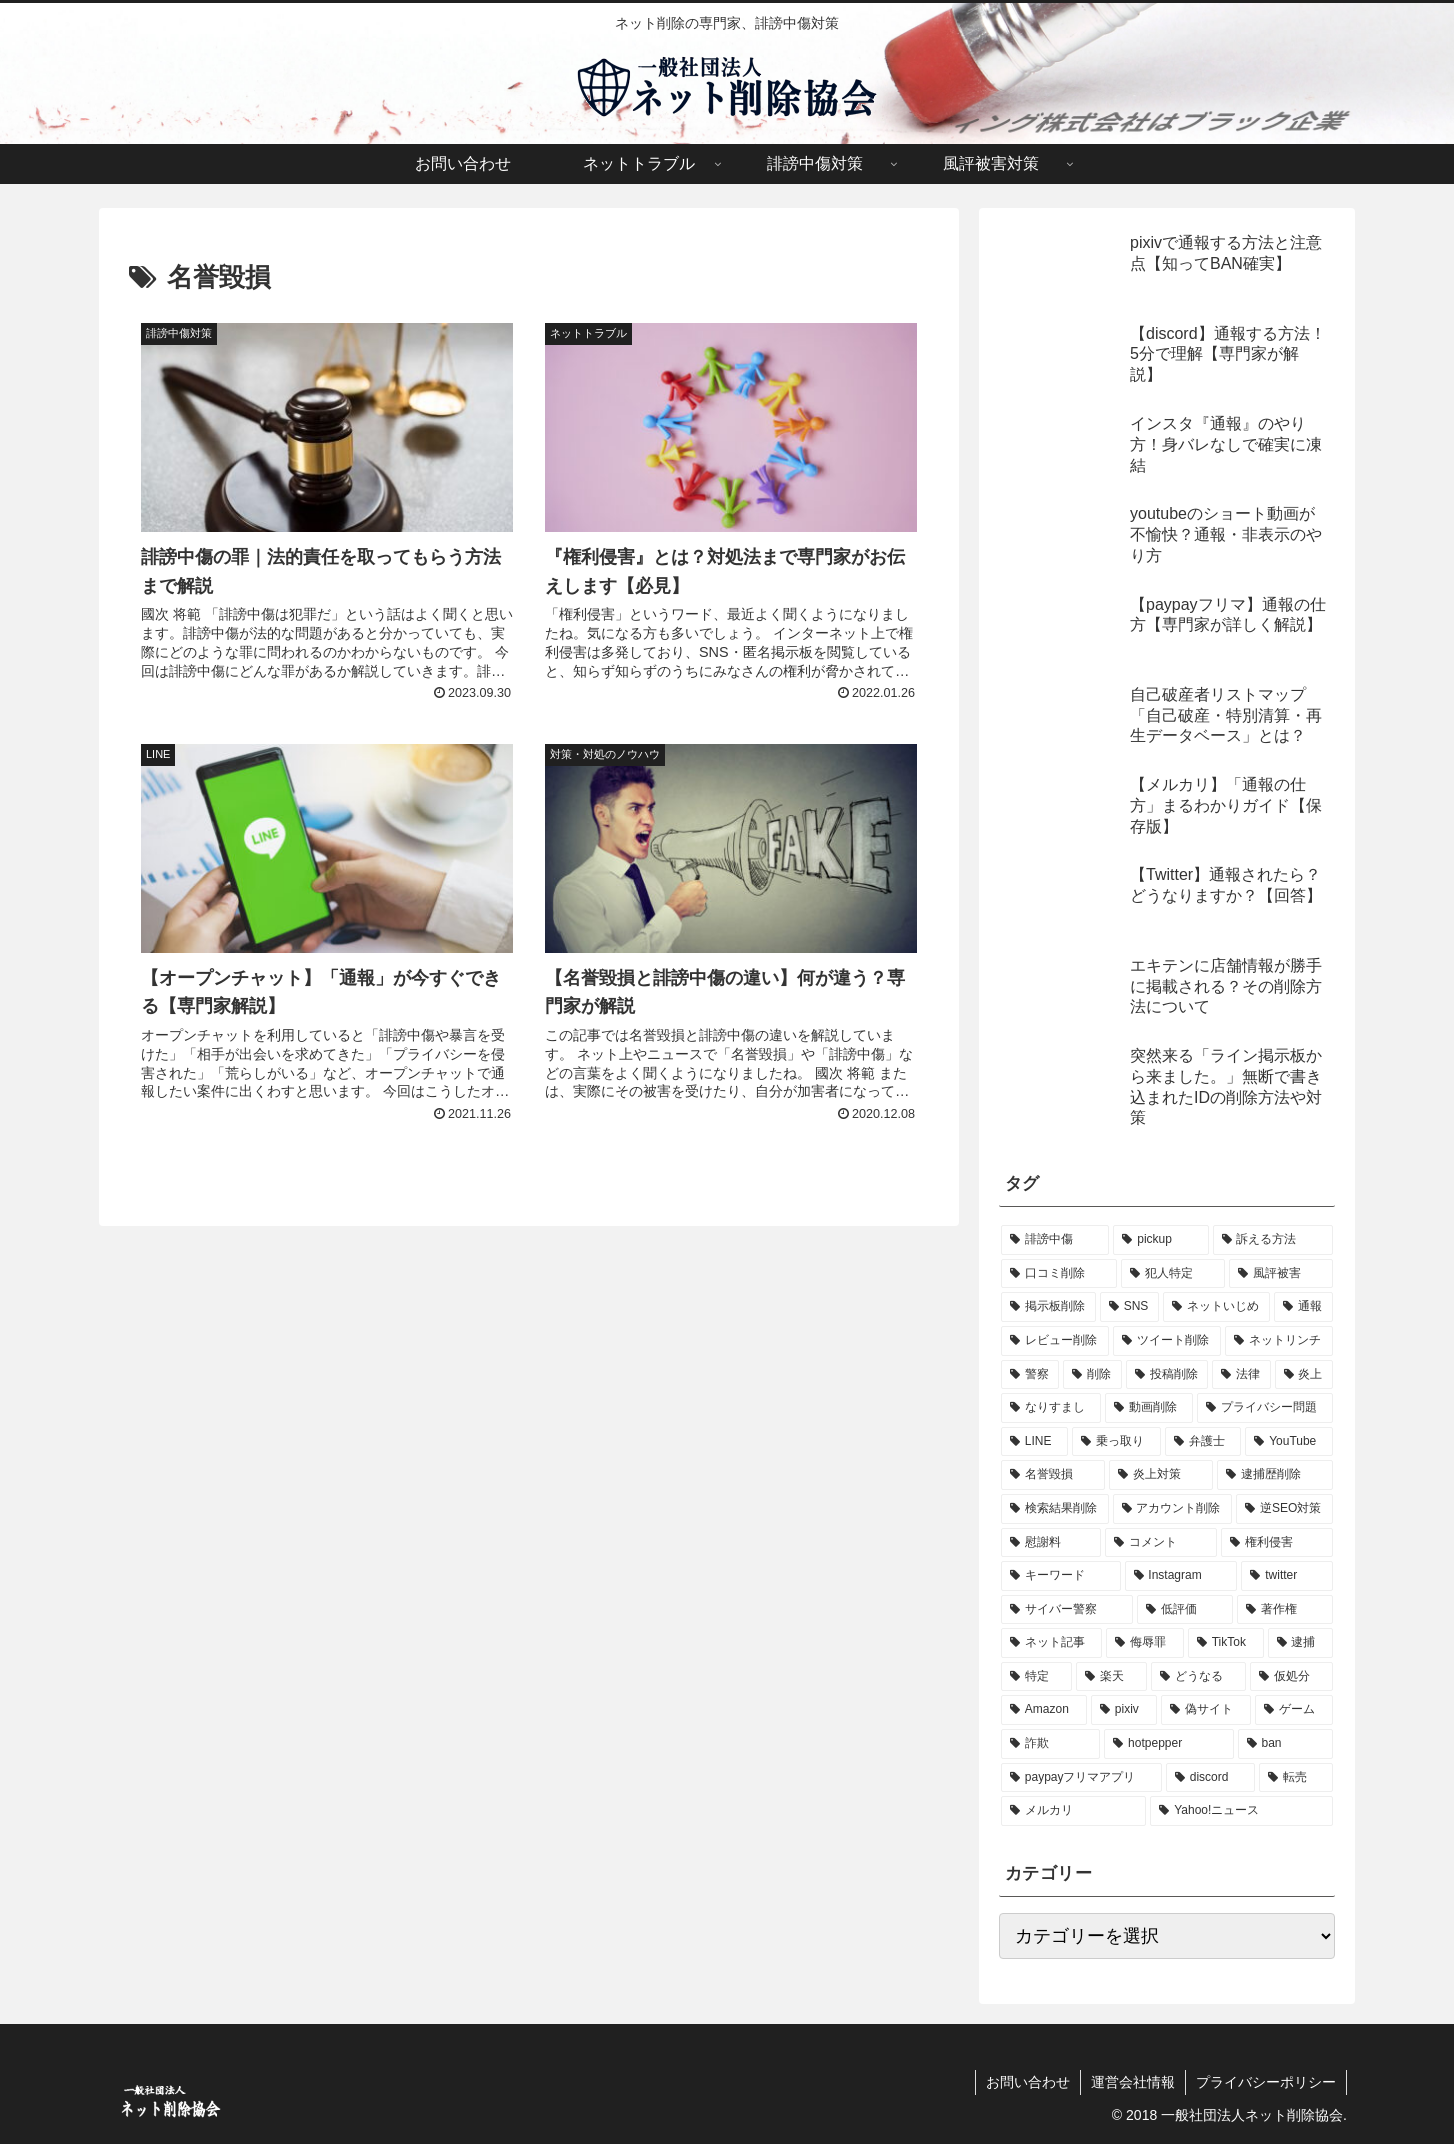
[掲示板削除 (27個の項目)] (1048, 1307)
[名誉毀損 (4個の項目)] (1053, 1475)
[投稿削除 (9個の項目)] (1167, 1375)
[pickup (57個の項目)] (1160, 1240)
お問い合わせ (1028, 2082)
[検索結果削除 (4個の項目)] (1055, 1509)
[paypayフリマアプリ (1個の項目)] (1081, 1778)
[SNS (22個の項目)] (1130, 1307)
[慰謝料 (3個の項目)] (1051, 1543)
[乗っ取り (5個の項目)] (1116, 1442)
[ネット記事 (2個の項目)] (1051, 1643)
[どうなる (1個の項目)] (1198, 1677)
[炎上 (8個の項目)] (1304, 1375)
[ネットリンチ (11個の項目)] (1279, 1341)
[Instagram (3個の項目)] (1181, 1576)
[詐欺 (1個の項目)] (1050, 1744)
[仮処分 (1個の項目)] (1291, 1677)
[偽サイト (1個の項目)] (1206, 1710)
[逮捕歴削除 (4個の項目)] (1275, 1475)
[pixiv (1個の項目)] (1124, 1710)
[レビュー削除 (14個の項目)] (1055, 1341)
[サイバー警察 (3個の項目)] (1067, 1610)
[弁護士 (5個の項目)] (1203, 1442)
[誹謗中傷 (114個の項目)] (1055, 1240)
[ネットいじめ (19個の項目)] (1216, 1307)
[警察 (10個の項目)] (1030, 1375)
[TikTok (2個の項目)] (1226, 1643)
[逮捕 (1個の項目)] (1300, 1643)
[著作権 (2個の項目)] (1285, 1610)
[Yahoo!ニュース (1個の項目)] (1241, 1811)
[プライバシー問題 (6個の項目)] (1265, 1408)
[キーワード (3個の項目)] (1061, 1576)
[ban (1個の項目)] (1285, 1744)
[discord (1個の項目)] (1210, 1778)
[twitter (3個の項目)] (1287, 1576)
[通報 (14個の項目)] (1303, 1307)
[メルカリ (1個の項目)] (1073, 1811)
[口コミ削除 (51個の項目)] (1059, 1274)
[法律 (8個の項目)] (1241, 1375)
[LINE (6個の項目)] (1034, 1442)
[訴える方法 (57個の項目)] (1273, 1240)
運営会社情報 (1133, 2082)
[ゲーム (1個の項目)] (1294, 1710)
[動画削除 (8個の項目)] (1149, 1408)
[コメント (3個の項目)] (1161, 1543)
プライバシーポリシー (1266, 2082)
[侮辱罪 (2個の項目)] (1144, 1643)
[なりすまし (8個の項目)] (1051, 1408)
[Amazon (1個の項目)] (1044, 1710)
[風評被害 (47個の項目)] (1281, 1274)
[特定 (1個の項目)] (1036, 1677)
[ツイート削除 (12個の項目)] (1167, 1341)
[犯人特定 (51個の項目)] (1173, 1274)
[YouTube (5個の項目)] (1289, 1442)
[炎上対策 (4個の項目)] (1161, 1475)
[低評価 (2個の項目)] (1185, 1610)
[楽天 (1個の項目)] (1111, 1677)
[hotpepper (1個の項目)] (1168, 1744)
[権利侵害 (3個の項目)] (1277, 1543)
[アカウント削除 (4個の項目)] (1173, 1509)
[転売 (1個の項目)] (1296, 1778)
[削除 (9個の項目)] (1092, 1375)
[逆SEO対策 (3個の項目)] (1284, 1509)
